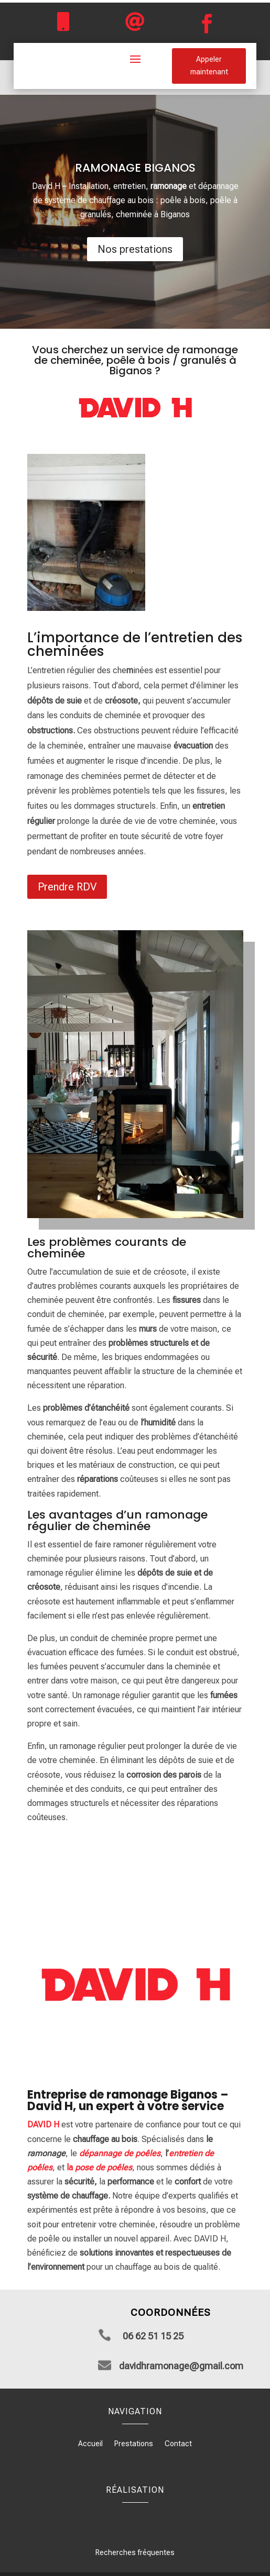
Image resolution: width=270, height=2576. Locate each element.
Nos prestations (135, 249)
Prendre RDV (67, 886)
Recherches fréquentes (135, 2552)
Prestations (133, 2444)
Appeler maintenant (209, 65)
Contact (178, 2444)
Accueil (90, 2444)
